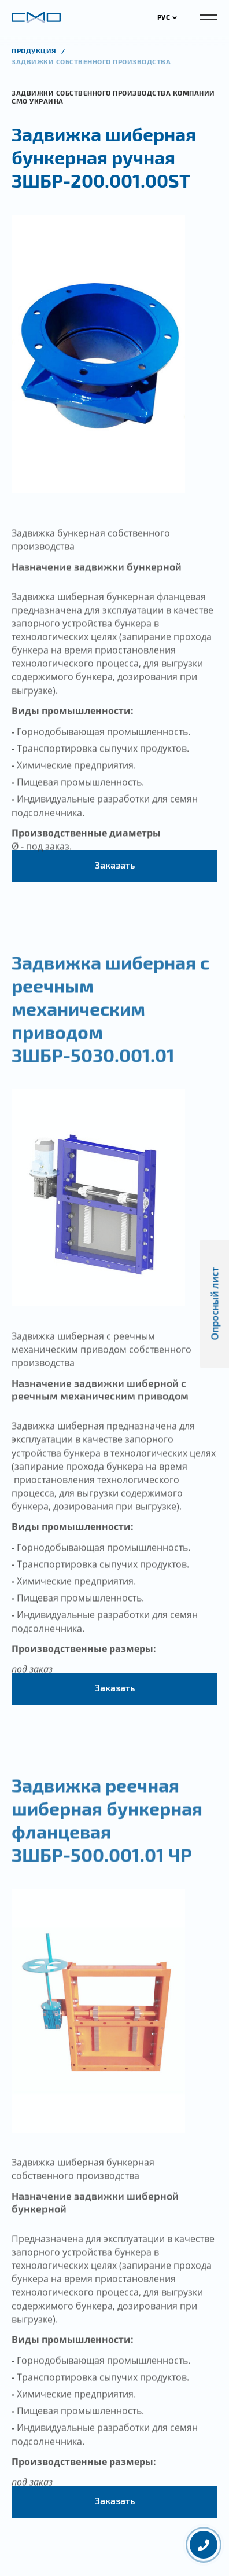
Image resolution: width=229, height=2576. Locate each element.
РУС (167, 17)
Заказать (115, 864)
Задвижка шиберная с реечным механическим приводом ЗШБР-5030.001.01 (110, 1020)
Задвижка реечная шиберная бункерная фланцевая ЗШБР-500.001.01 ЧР (107, 1832)
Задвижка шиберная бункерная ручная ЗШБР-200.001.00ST (104, 157)
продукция (35, 50)
